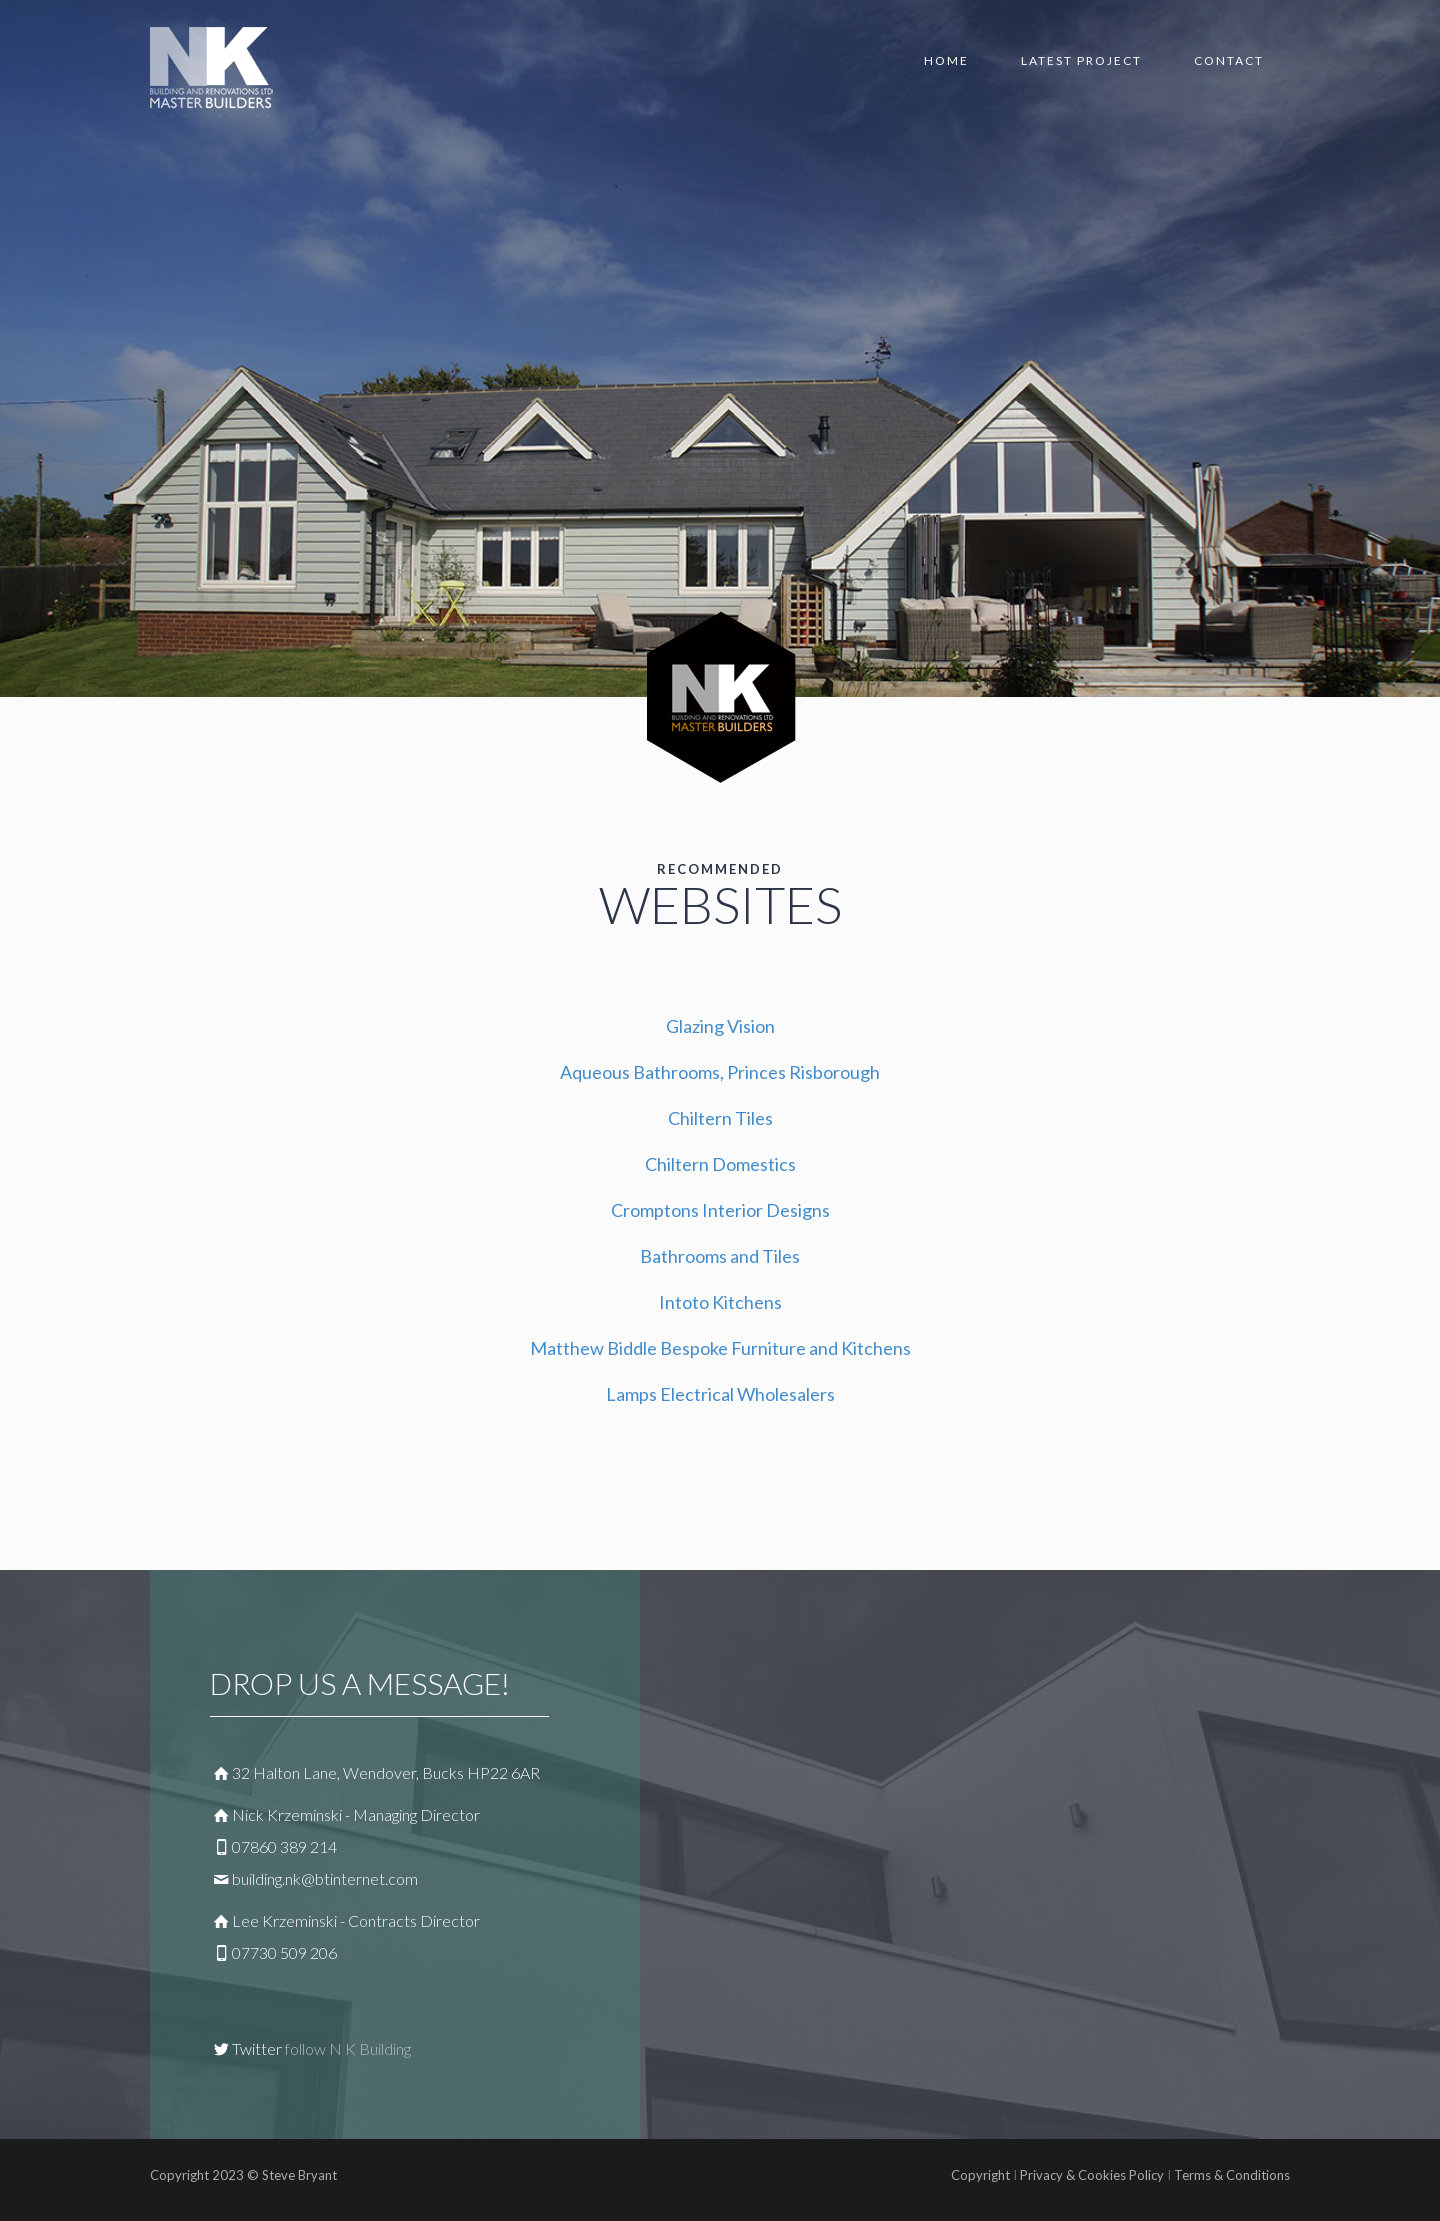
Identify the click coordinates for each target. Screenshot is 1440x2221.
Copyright (980, 2175)
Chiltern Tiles (720, 1118)
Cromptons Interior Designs (720, 1210)
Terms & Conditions (1230, 2175)
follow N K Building (348, 2048)
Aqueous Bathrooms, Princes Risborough (720, 1072)
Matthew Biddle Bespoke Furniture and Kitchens (720, 1348)
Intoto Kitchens (720, 1302)
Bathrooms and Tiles (720, 1256)
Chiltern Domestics (720, 1164)
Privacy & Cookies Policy (1092, 2175)
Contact (1229, 60)
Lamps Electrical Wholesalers (720, 1394)
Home (946, 60)
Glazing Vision (720, 1026)
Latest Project (1081, 60)
